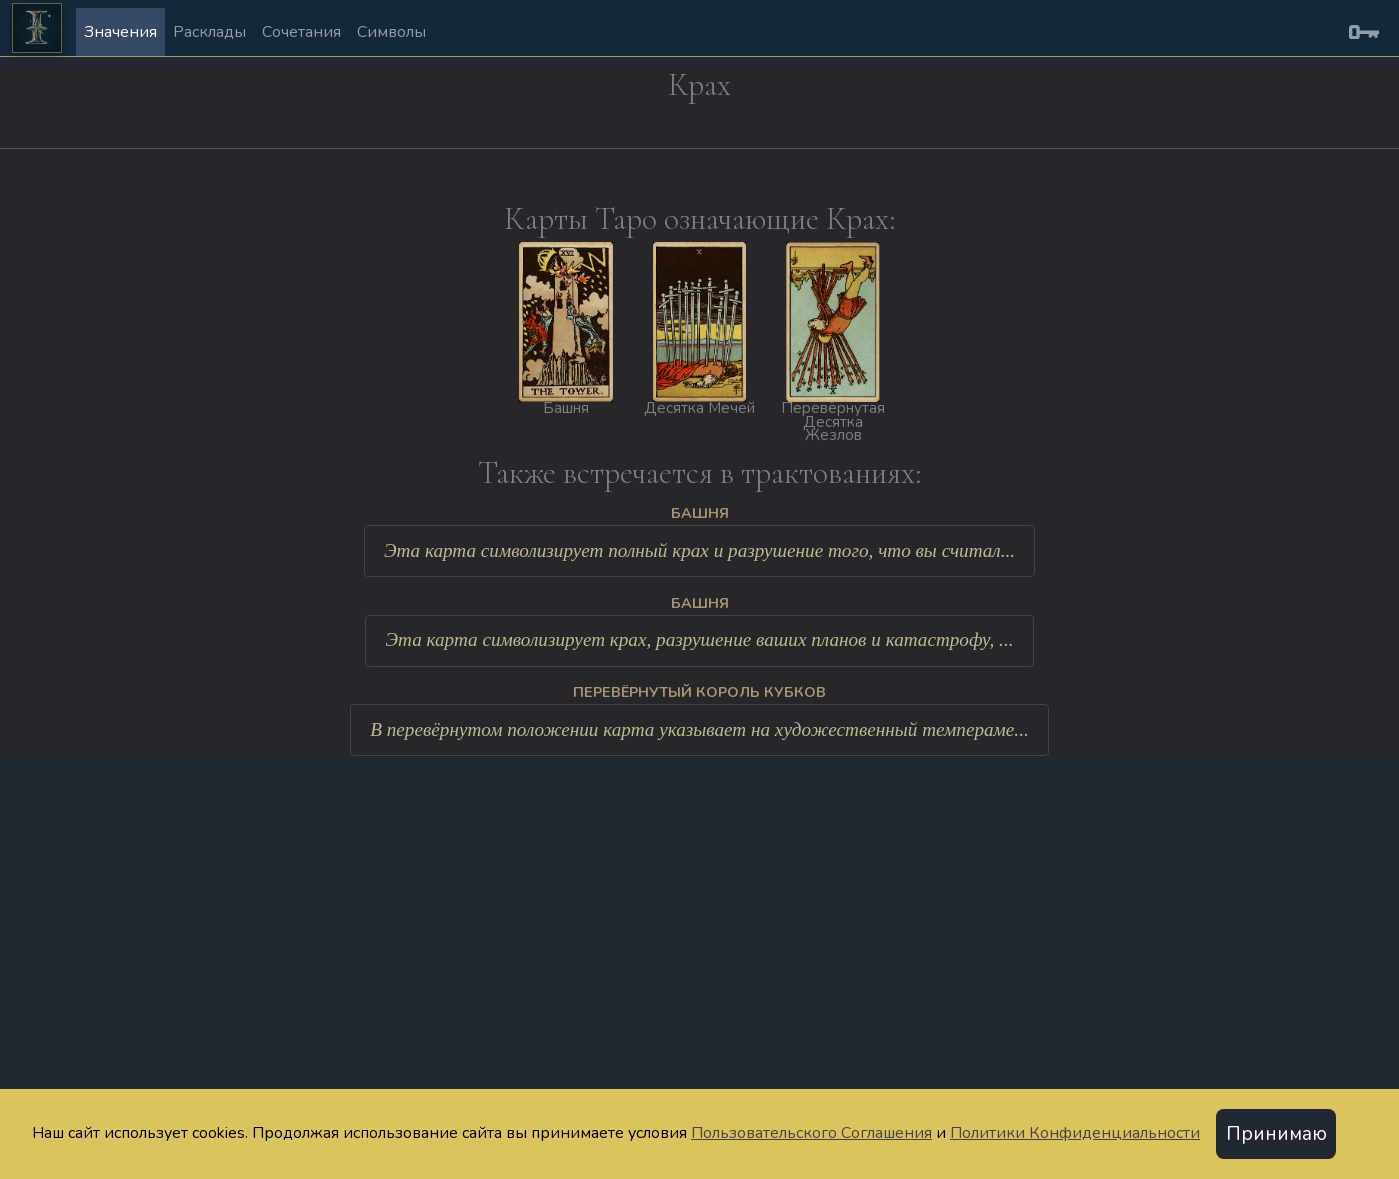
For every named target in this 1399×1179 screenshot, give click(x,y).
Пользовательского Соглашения (811, 1133)
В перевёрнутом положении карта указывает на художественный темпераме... (699, 729)
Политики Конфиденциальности (1075, 1133)
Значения (120, 32)
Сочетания (301, 32)
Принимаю (1276, 1134)
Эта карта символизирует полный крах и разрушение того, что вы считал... (699, 550)
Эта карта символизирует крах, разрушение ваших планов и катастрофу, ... (699, 639)
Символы (391, 32)
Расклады (209, 32)
